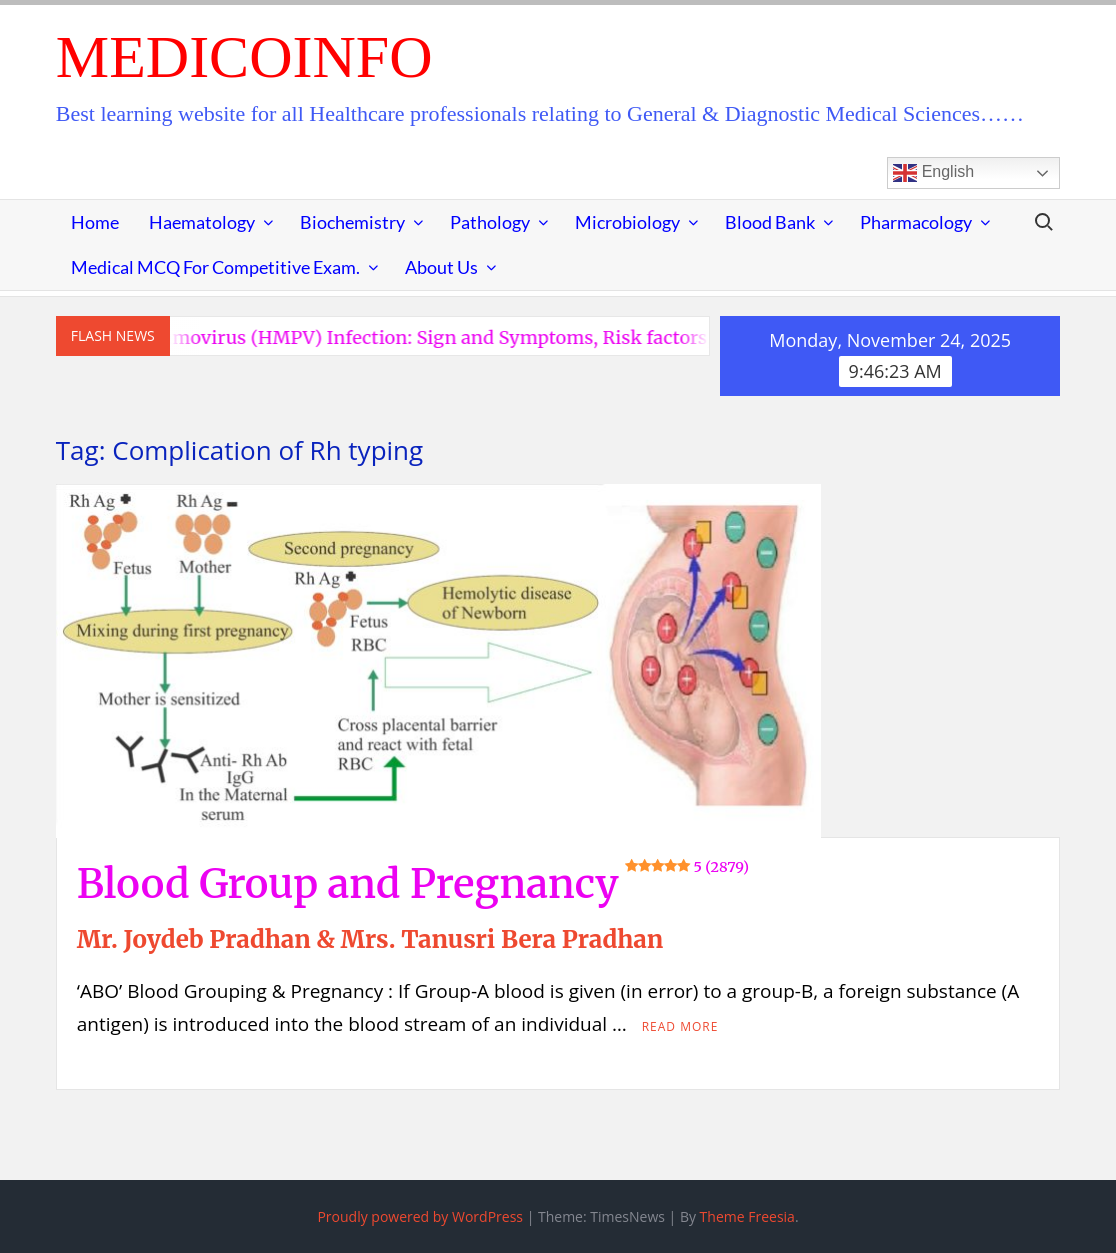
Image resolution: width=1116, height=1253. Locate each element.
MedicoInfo (244, 57)
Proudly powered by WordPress (420, 1216)
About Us (441, 267)
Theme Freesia (747, 1216)
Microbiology (627, 222)
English (933, 173)
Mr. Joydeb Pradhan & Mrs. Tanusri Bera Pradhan (370, 939)
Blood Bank (770, 222)
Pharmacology (916, 222)
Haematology (202, 222)
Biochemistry (352, 222)
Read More (680, 1026)
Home (95, 222)
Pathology (490, 222)
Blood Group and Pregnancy (413, 884)
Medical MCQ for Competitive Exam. (215, 267)
